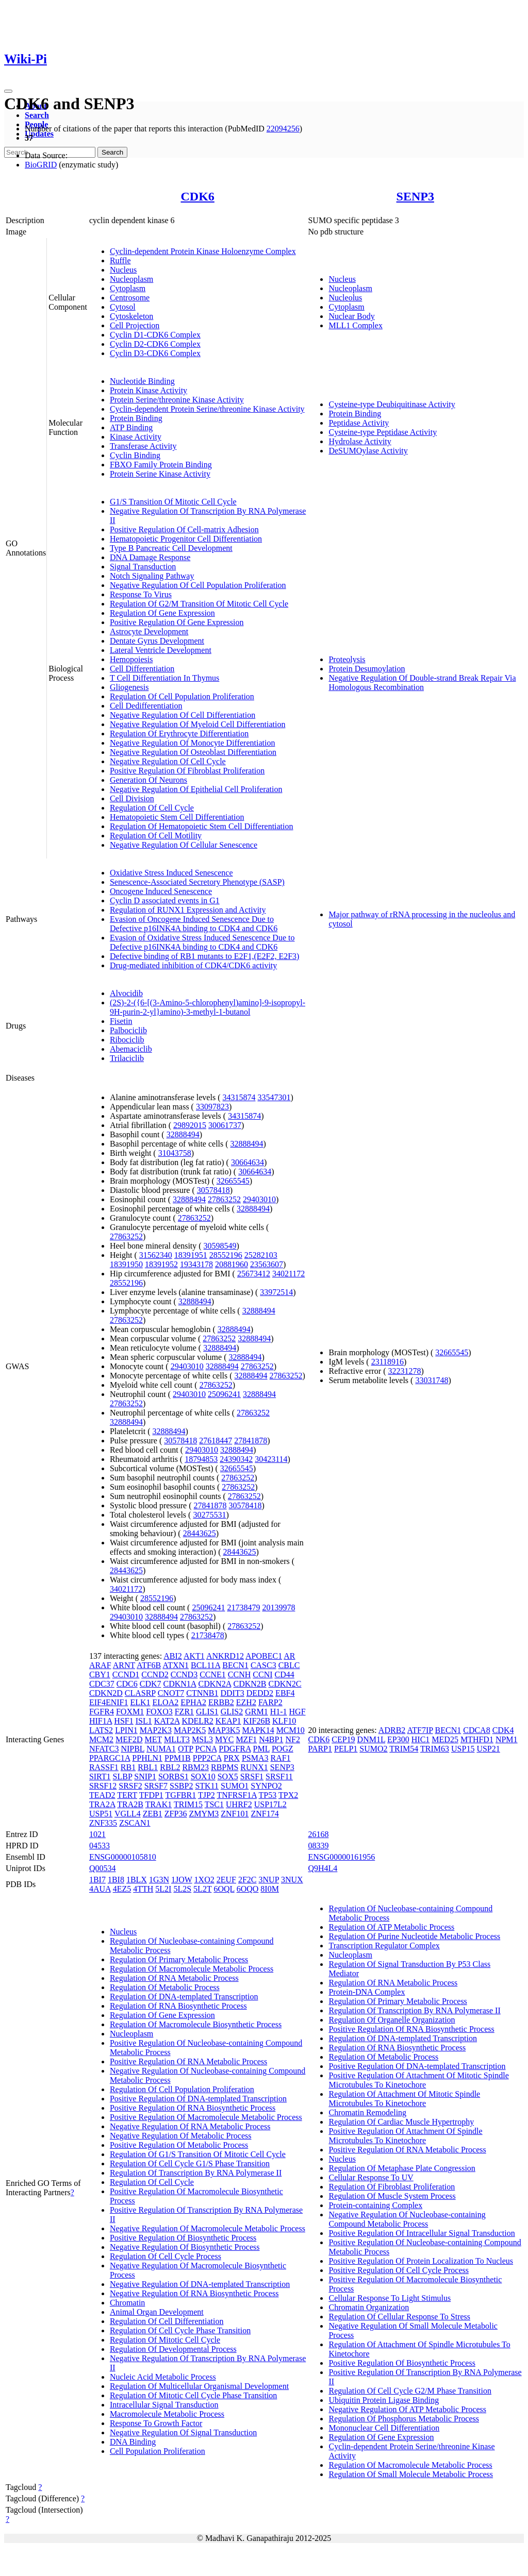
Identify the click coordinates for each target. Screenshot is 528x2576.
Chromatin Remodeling (367, 2112)
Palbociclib (128, 1030)
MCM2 (101, 1739)
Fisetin (121, 1021)
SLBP (123, 1776)
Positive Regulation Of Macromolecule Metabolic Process (206, 2117)
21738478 (207, 1635)
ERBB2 (221, 1702)
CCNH (239, 1674)
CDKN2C (285, 1683)
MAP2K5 (190, 1730)
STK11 (207, 1785)
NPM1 (507, 1739)
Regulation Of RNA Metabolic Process (174, 1978)
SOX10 (203, 1776)
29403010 (259, 1199)
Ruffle (120, 260)
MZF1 (246, 1739)
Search (37, 115)
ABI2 (172, 1656)
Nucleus (123, 269)
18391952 (161, 1264)
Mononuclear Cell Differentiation (383, 2427)
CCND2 (154, 1674)
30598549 (220, 1245)
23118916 (387, 1361)
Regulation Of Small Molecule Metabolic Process (410, 2474)
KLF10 (284, 1720)
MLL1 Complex (355, 325)
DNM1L (371, 1739)
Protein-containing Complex (375, 2205)
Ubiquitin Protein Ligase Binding (383, 2400)
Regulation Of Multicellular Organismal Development (199, 2386)
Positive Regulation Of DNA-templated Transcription (198, 2098)
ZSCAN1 (134, 1823)
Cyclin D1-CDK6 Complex (155, 334)
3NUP (269, 1879)
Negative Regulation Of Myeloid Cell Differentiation (198, 724)
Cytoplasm (127, 288)
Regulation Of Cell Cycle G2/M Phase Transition (409, 2390)
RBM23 (195, 1767)
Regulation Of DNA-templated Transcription (184, 1996)
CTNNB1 (202, 1693)
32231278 (404, 1371)
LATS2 (101, 1730)
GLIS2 (232, 1711)
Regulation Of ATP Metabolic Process (391, 1927)
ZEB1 (152, 1813)
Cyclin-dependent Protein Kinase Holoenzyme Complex (203, 251)
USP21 (488, 1748)
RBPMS (224, 1767)
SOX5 (228, 1776)
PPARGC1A (109, 1758)
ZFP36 (175, 1813)
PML (261, 1748)
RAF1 (280, 1758)
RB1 (128, 1767)
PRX (232, 1758)
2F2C (247, 1879)
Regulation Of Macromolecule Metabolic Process (191, 1968)
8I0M (269, 1888)
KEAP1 (228, 1720)
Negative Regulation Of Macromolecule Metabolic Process (207, 2228)
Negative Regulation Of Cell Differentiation (182, 715)
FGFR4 (101, 1711)
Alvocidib (126, 993)
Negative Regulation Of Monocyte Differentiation (192, 742)
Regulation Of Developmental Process (173, 2349)
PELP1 (345, 1748)
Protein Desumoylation (366, 668)
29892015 (189, 1125)
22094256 (283, 128)
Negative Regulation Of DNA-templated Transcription (200, 2284)
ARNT (124, 1665)
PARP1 (320, 1748)
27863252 (224, 1199)
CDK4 (503, 1730)
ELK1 (140, 1702)
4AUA (100, 1888)
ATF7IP (420, 1730)
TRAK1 (158, 1804)
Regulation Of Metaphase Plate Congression (401, 2168)
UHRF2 (239, 1804)
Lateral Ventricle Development (160, 650)
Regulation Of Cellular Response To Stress (399, 2316)
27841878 (250, 1440)
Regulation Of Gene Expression (162, 613)
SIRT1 (100, 1776)
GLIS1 (207, 1711)
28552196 (225, 1255)
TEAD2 (102, 1795)
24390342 (236, 1459)
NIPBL (132, 1748)
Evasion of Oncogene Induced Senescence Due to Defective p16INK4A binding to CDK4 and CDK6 (193, 924)
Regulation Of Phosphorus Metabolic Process (403, 2418)
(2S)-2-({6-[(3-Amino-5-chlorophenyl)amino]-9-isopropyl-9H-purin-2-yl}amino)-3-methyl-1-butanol (207, 1007)
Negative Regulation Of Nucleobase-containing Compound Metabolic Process (406, 2219)
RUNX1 (254, 1767)
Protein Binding (136, 418)
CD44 (284, 1674)
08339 (318, 1845)
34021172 (288, 1273)
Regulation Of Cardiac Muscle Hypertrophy (401, 2121)
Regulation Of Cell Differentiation (167, 2321)
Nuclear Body (351, 316)
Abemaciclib (131, 1049)
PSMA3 (255, 1758)
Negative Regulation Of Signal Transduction (183, 2432)
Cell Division (132, 798)
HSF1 (123, 1720)
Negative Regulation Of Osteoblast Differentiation (193, 752)
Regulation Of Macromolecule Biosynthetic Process (196, 2024)
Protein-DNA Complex (366, 1992)
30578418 (213, 1190)
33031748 (431, 1380)
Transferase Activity (143, 446)
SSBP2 (181, 1785)
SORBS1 (173, 1776)
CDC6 (127, 1683)
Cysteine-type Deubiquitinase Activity (391, 404)
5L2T (202, 1888)
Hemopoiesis (131, 659)
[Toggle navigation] (8, 91)
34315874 (238, 1097)
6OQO (248, 1888)
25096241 (224, 1394)
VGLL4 (127, 1813)
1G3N (159, 1879)
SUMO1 (235, 1785)
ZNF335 (103, 1823)
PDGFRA (235, 1748)
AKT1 (194, 1656)
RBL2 (170, 1767)
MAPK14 (258, 1730)
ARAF (100, 1665)
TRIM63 (434, 1748)
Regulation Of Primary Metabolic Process (179, 1959)
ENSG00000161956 (341, 1857)
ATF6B (149, 1665)
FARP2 (270, 1702)
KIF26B (256, 1720)
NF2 (292, 1739)
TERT (127, 1795)
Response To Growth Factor (156, 2423)
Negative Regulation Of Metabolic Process (181, 2135)
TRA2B (130, 1804)
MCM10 (290, 1730)
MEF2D (129, 1739)
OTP (185, 1748)
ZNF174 (264, 1813)
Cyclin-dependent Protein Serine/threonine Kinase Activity (207, 409)
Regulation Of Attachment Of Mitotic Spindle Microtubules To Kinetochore (404, 2099)
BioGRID (41, 164)
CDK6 (197, 196)
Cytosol (123, 306)
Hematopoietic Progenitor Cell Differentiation (186, 538)
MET (152, 1739)
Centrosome (130, 297)
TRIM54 (403, 1748)
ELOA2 (166, 1702)
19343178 (196, 1264)
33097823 (212, 1106)
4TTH (143, 1888)
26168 (318, 1834)
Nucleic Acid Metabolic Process (163, 2376)
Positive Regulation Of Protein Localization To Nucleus (420, 2261)
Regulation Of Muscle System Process (391, 2196)
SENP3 (415, 196)
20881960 (231, 1264)
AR (289, 1656)
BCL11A (205, 1665)
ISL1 (144, 1720)
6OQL (223, 1888)
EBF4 (284, 1693)
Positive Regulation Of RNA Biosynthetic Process (192, 2107)
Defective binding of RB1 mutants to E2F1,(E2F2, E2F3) (205, 956)
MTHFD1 (476, 1739)
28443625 (199, 1533)
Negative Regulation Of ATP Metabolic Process (407, 2409)
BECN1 (235, 1665)
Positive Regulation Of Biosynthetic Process (183, 2237)
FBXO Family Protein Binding (161, 464)
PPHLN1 (147, 1758)
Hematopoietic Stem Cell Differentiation (177, 817)
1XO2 (204, 1879)
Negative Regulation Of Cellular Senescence (183, 844)
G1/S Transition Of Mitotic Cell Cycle (173, 501)
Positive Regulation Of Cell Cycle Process (398, 2270)
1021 (97, 1834)
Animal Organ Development (157, 2312)
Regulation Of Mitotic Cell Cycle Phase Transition (193, 2395)
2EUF (226, 1879)
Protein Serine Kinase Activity (160, 473)
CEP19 (343, 1739)
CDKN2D (106, 1693)
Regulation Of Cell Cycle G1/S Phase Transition (190, 2163)
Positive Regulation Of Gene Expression (177, 622)
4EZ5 (122, 1888)
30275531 (209, 1514)
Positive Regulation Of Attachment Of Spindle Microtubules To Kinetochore (405, 2136)
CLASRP (140, 1693)
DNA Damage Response (150, 557)
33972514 (276, 1292)
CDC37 (101, 1683)
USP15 (462, 1748)
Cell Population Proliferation (157, 2451)
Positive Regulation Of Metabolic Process (179, 2145)
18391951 (190, 1255)
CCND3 (184, 1674)
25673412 (253, 1273)
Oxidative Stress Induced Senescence (171, 872)
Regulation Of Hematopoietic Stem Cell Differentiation (201, 826)
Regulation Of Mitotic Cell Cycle (165, 2339)
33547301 (273, 1097)
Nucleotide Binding (142, 381)
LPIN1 (126, 1730)
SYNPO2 (266, 1785)
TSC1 (214, 1804)
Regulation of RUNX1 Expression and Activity (188, 909)
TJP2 (206, 1795)
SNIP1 (145, 1776)
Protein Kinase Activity (148, 390)
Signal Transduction (143, 566)
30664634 (247, 1162)
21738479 (243, 1607)
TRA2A (102, 1804)
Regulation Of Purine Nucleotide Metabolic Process (414, 1936)
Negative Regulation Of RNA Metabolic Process (190, 2126)
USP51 (100, 1813)
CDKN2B (250, 1683)
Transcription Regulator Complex (383, 1945)
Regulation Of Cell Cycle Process (165, 2256)
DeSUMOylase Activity (367, 450)
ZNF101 (235, 1813)
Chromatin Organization (368, 2307)
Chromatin (127, 2302)
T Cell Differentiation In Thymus (164, 678)
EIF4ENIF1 (108, 1702)
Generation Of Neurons (148, 780)
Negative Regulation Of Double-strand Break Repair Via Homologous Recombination (422, 683)
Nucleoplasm (131, 279)
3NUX (292, 1879)
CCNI (262, 1674)
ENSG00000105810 (122, 1857)
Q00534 (102, 1868)
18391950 (126, 1264)
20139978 (278, 1607)
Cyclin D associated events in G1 (165, 900)
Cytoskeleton (131, 316)
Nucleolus (345, 297)
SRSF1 (251, 1776)
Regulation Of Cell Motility (156, 835)
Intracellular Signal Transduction (164, 2404)
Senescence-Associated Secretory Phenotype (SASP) (197, 882)
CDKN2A (215, 1683)
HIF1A (100, 1720)
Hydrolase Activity (359, 441)
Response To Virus (141, 594)
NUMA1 (161, 1748)
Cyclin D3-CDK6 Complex (155, 353)
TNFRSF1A (237, 1795)
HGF (297, 1711)
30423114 (271, 1459)
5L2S (182, 1888)
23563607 (266, 1264)
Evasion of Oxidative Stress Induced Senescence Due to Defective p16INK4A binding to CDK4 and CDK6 (202, 942)
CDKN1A (179, 1683)
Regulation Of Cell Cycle (152, 807)
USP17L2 (270, 1804)
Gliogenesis (129, 687)
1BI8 (116, 1879)
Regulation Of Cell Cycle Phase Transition (180, 2330)
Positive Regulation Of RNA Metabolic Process (188, 2061)
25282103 (260, 1255)
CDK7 (150, 1683)
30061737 (224, 1125)
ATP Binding (131, 427)
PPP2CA (207, 1758)
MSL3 (202, 1739)
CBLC (289, 1665)
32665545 (233, 1180)
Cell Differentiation (142, 668)
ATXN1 (175, 1665)
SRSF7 (156, 1785)
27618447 (215, 1440)
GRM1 (256, 1711)
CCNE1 (213, 1674)
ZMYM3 (204, 1813)
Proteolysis (346, 659)
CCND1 (125, 1674)
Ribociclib (127, 1039)
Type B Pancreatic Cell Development (171, 548)
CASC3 (263, 1665)
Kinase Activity (135, 436)
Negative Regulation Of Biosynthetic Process (185, 2247)
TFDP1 (151, 1795)
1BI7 (97, 1879)
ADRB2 (391, 1730)
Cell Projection (134, 325)
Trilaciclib (127, 1058)
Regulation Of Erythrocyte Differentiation (179, 733)
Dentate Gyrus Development (157, 640)
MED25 (445, 1739)
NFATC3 (104, 1748)
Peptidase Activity (358, 422)
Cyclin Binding (135, 455)
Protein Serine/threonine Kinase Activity (177, 399)
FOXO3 (159, 1711)
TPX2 (288, 1795)
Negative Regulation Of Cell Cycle (168, 761)
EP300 (398, 1739)
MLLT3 (177, 1739)
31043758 (174, 1153)
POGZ (282, 1748)
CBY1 (99, 1674)
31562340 (155, 1255)
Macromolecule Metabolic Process (167, 2414)
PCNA (206, 1748)
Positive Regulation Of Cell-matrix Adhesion (184, 529)
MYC (224, 1739)
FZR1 (184, 1711)
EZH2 (246, 1702)
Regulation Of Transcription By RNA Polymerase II (196, 2172)
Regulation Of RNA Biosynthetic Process (178, 2005)
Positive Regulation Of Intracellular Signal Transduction (421, 2233)
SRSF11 (279, 1776)
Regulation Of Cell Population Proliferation (182, 696)
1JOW (181, 1879)
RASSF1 (104, 1767)
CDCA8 (476, 1730)
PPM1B (177, 1758)
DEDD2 (259, 1693)
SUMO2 (373, 1748)
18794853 (201, 1459)
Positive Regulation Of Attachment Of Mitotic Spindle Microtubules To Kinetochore (418, 2080)
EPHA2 (193, 1702)
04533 (99, 1845)
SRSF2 (130, 1785)
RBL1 (148, 1767)
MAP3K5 (224, 1730)
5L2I (163, 1888)
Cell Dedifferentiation (146, 705)
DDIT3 (232, 1693)
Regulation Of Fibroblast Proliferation (391, 2186)
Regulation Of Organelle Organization (391, 2019)
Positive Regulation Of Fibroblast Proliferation (187, 770)
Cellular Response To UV (370, 2177)
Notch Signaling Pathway (152, 575)
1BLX (136, 1879)
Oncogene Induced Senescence (161, 891)
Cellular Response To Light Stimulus (389, 2298)
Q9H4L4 (322, 1868)
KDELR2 (197, 1720)
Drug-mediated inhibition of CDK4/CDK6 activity (193, 965)
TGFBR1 (181, 1795)
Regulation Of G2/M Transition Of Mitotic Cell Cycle (199, 603)
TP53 (268, 1795)
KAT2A (167, 1720)
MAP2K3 (156, 1730)
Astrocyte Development (149, 631)
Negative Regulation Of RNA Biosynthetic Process (194, 2293)
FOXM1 (130, 1711)
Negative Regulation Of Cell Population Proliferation (198, 585)
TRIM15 (188, 1804)
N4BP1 (271, 1739)
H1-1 (278, 1711)
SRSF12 (103, 1785)
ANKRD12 (225, 1656)
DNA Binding (133, 2441)
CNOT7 (171, 1693)
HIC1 (420, 1739)
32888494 (183, 1134)
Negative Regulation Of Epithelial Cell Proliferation (196, 789)
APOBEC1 (263, 1656)
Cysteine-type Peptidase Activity (382, 432)
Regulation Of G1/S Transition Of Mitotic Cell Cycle (198, 2154)
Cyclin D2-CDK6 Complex (155, 344)
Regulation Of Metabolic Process (165, 1987)
